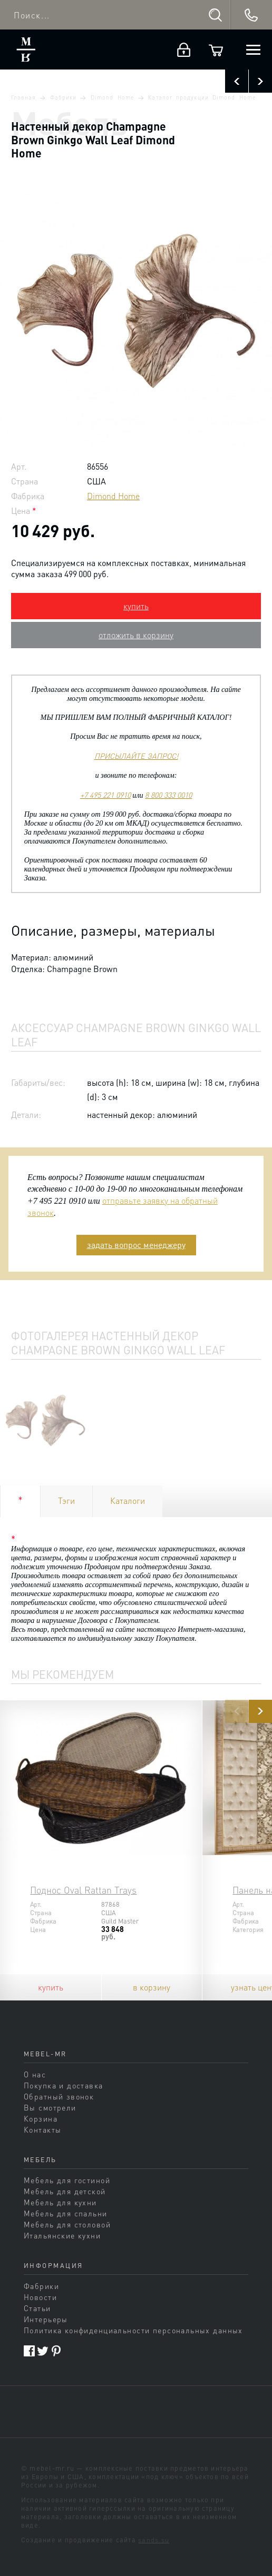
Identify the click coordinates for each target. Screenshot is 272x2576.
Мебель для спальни (66, 2213)
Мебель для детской (65, 2191)
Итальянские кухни (62, 2235)
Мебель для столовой (67, 2224)
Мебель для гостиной (67, 2180)
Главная (23, 97)
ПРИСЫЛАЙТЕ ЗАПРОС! (136, 755)
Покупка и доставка (63, 2085)
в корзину (151, 1987)
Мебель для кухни (60, 2202)
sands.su (153, 2539)
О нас (35, 2074)
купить (136, 605)
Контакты (42, 2129)
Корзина (40, 2118)
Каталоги (127, 1500)
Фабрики (63, 97)
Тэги (66, 1500)
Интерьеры (46, 2319)
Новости (40, 2297)
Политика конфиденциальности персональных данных (133, 2330)
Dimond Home (112, 97)
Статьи (37, 2308)
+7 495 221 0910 (105, 794)
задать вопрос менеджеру (136, 1244)
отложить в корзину (136, 634)
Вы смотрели (50, 2107)
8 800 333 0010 (168, 794)
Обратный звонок (59, 2096)
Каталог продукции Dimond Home (202, 97)
